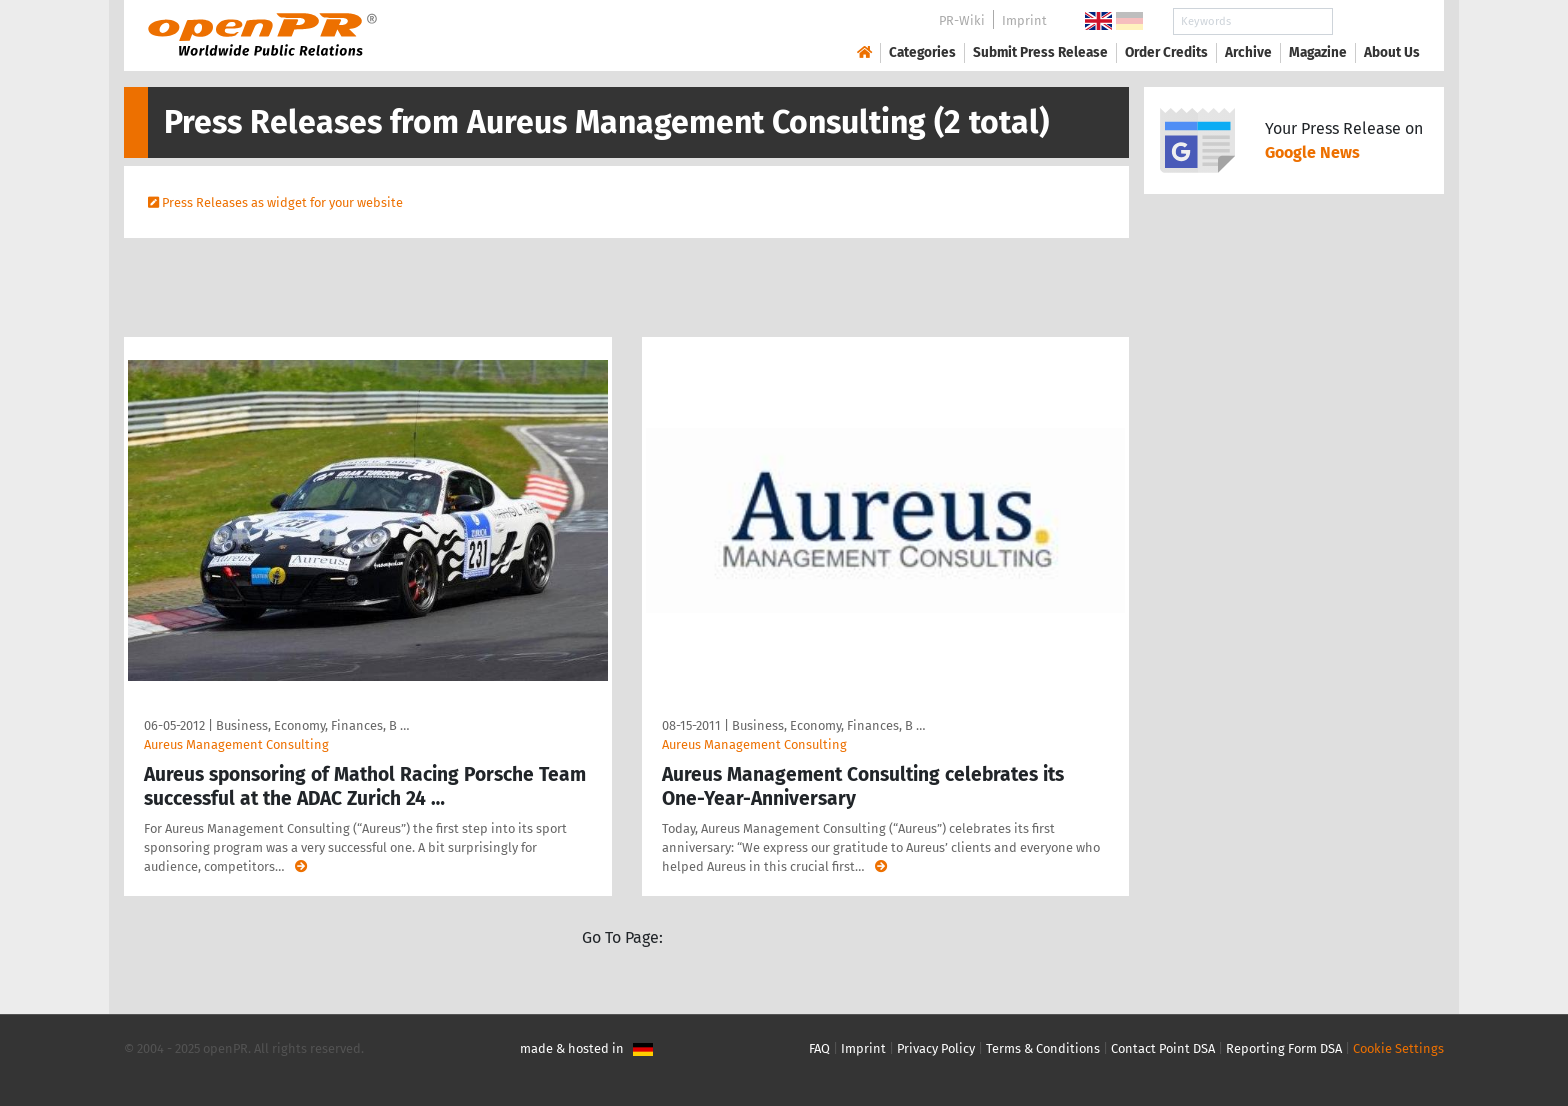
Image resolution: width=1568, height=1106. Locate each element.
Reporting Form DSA (1284, 1048)
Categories (922, 52)
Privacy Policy (936, 1048)
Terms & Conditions (1043, 1048)
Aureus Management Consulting (236, 744)
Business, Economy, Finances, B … (312, 725)
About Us (1392, 52)
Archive (1248, 52)
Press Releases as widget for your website (282, 202)
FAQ (819, 1048)
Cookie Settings (1398, 1048)
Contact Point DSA (1163, 1048)
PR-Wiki (962, 20)
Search (1376, 21)
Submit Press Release (1040, 52)
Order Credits (1166, 52)
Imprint (1024, 20)
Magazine (1318, 52)
